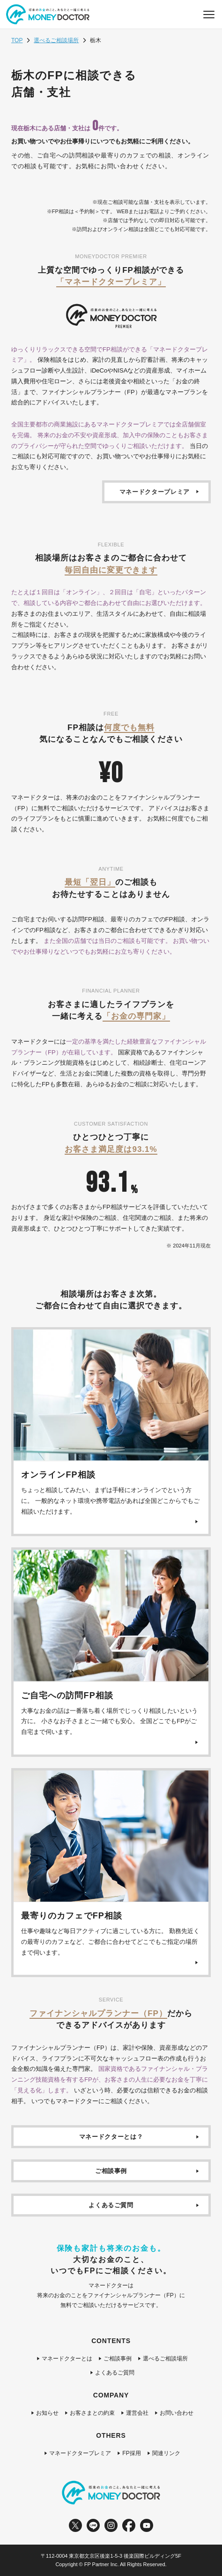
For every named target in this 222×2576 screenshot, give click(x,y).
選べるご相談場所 (56, 40)
